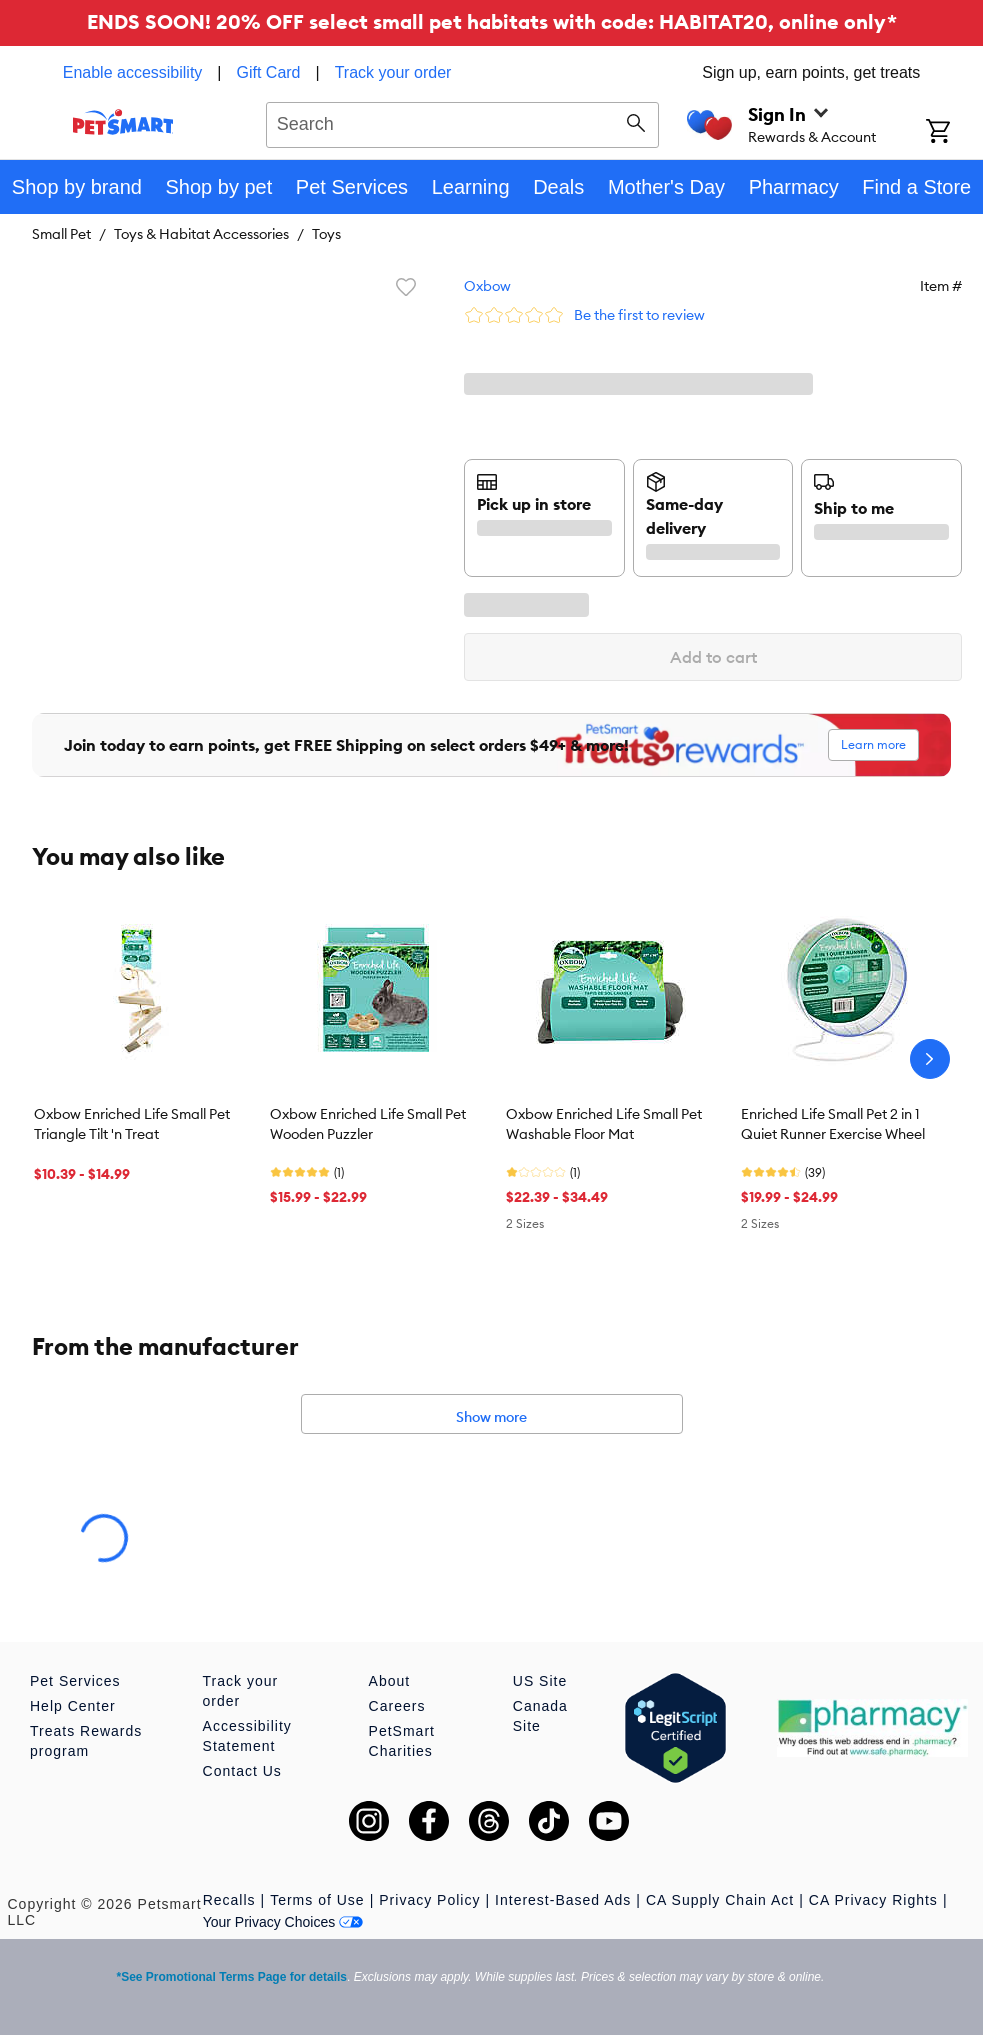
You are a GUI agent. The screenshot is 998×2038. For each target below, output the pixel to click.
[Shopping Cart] (954, 133)
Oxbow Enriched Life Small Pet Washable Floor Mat (604, 1124)
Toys (326, 234)
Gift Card (269, 72)
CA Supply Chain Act (720, 1900)
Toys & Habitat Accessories (201, 234)
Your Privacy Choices (283, 1922)
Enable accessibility (133, 72)
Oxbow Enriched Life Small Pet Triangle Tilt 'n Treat (132, 1124)
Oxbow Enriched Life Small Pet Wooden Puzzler (368, 1124)
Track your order (393, 72)
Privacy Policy (429, 1900)
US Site (540, 1681)
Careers (397, 1706)
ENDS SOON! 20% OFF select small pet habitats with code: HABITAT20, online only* (492, 21)
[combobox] (462, 122)
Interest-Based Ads (563, 1900)
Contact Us (242, 1771)
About (390, 1681)
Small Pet (61, 234)
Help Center (73, 1706)
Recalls (229, 1900)
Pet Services (75, 1681)
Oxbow (487, 286)
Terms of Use (317, 1900)
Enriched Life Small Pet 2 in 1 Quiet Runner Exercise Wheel (833, 1124)
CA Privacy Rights (873, 1900)
